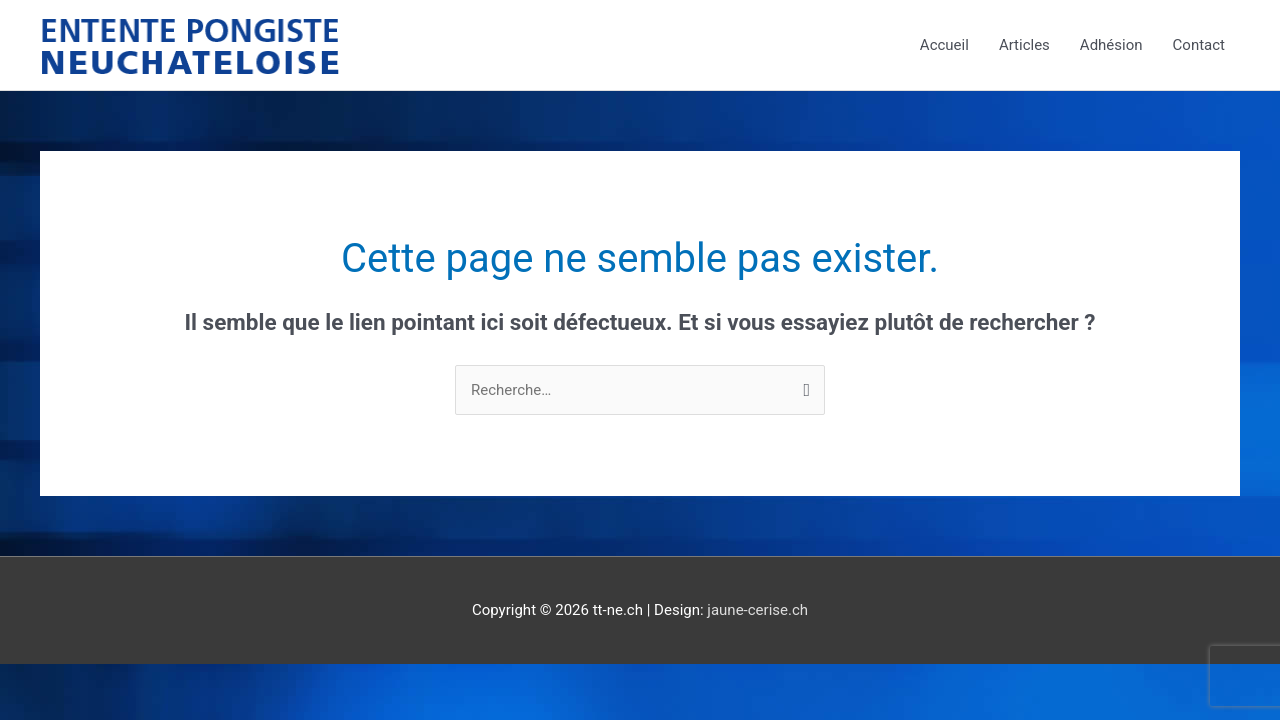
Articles (1024, 45)
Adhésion (1111, 45)
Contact (1199, 45)
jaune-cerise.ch (757, 610)
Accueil (944, 45)
